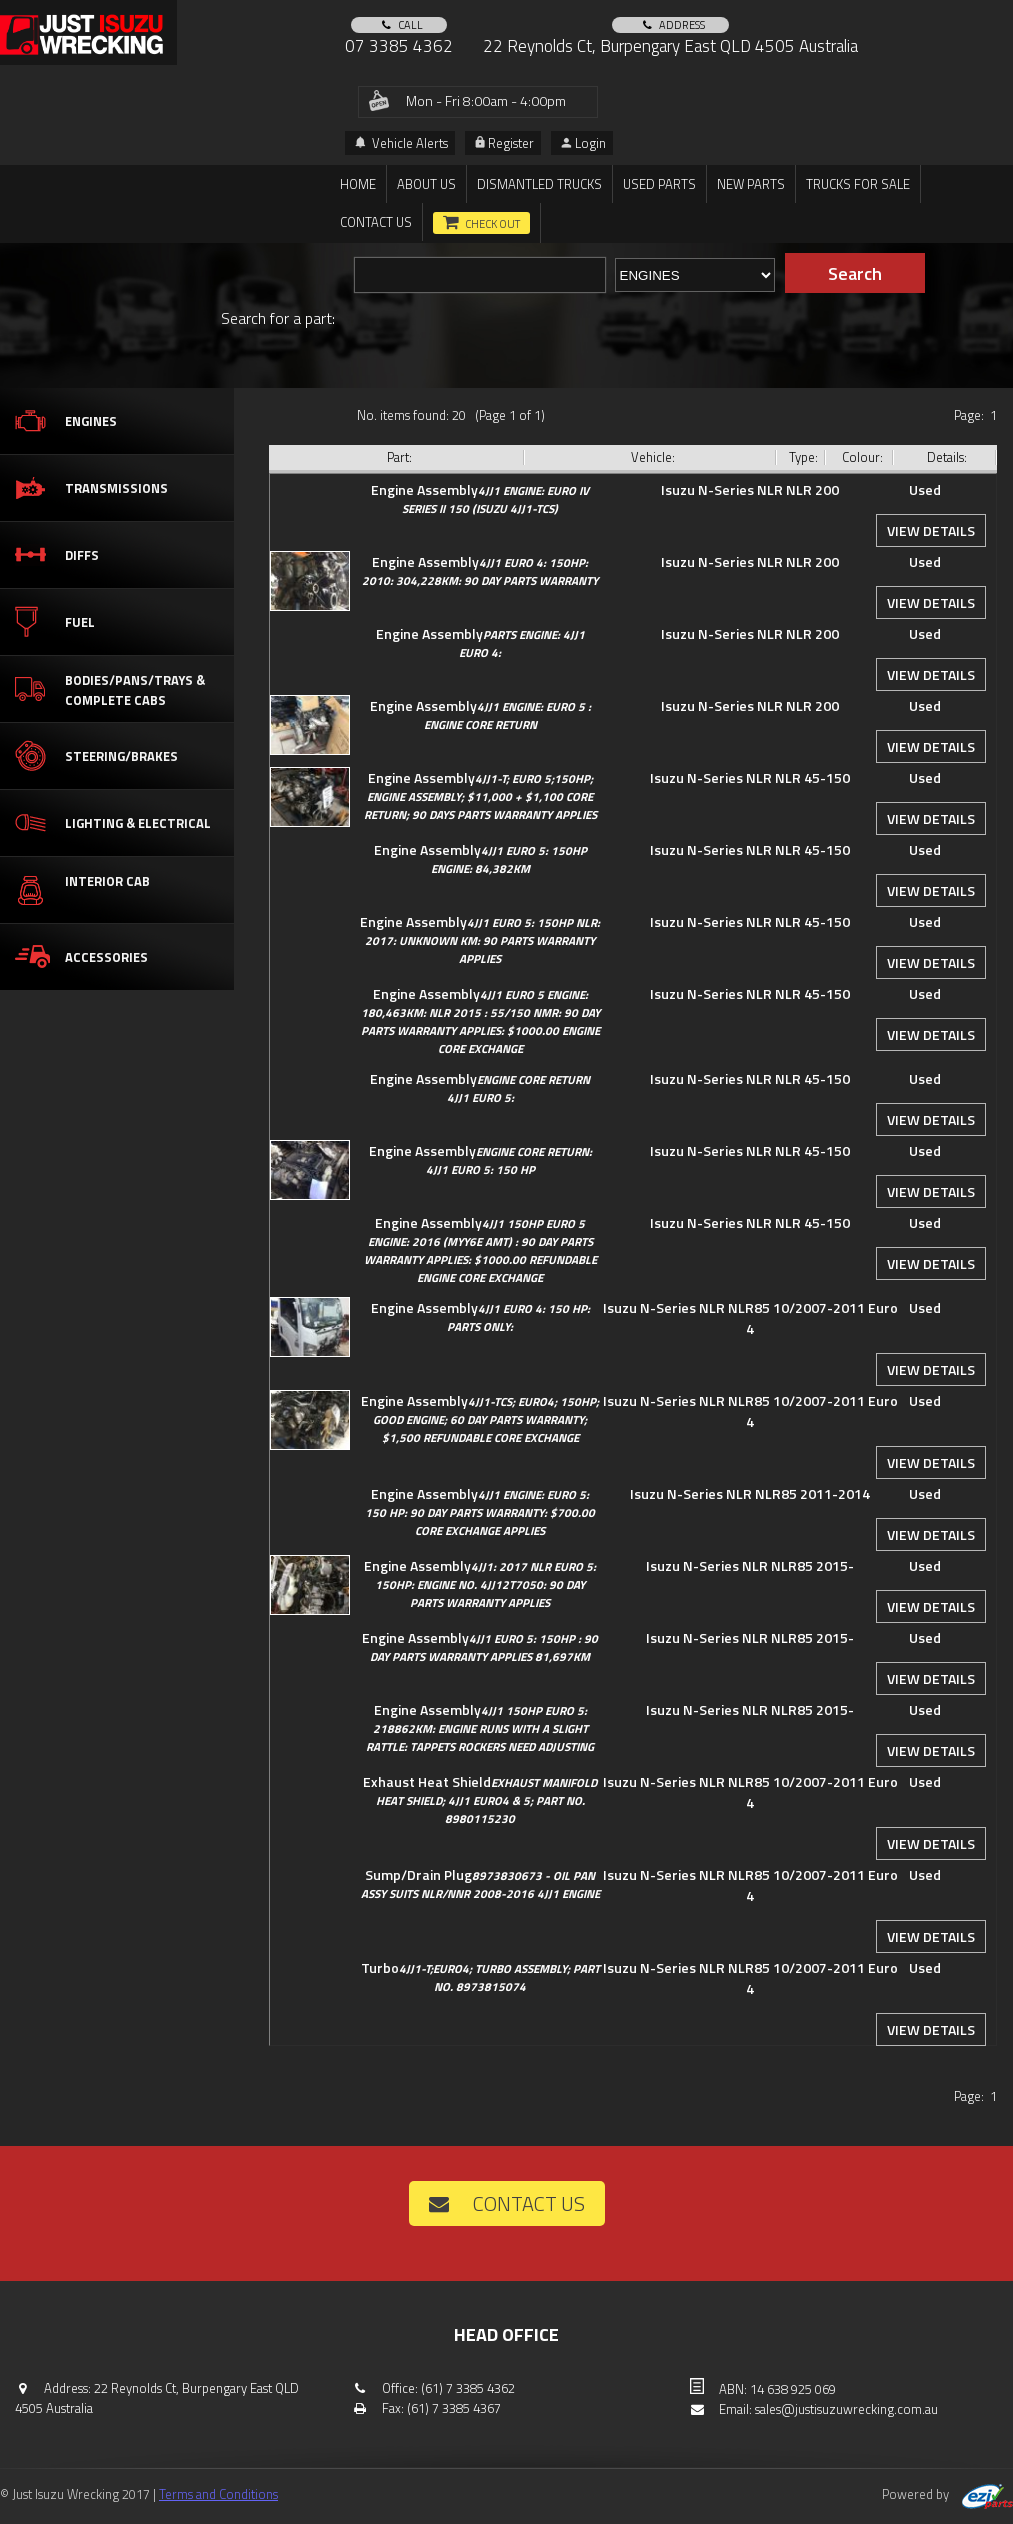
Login (583, 143)
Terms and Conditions (218, 2494)
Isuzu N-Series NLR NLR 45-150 (750, 777)
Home (358, 184)
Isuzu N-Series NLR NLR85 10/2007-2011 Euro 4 (750, 1318)
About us (426, 184)
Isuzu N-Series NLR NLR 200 (750, 489)
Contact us (376, 222)
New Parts (751, 184)
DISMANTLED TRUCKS (539, 184)
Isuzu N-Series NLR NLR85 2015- (750, 1565)
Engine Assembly (480, 498)
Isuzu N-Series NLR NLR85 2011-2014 (750, 1493)
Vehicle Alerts (401, 143)
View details (931, 530)
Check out (492, 224)
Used (925, 489)
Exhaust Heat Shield (480, 1799)
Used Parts (659, 184)
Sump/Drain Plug (480, 1883)
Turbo (480, 1976)
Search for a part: (278, 318)
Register (504, 143)
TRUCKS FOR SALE (858, 184)
